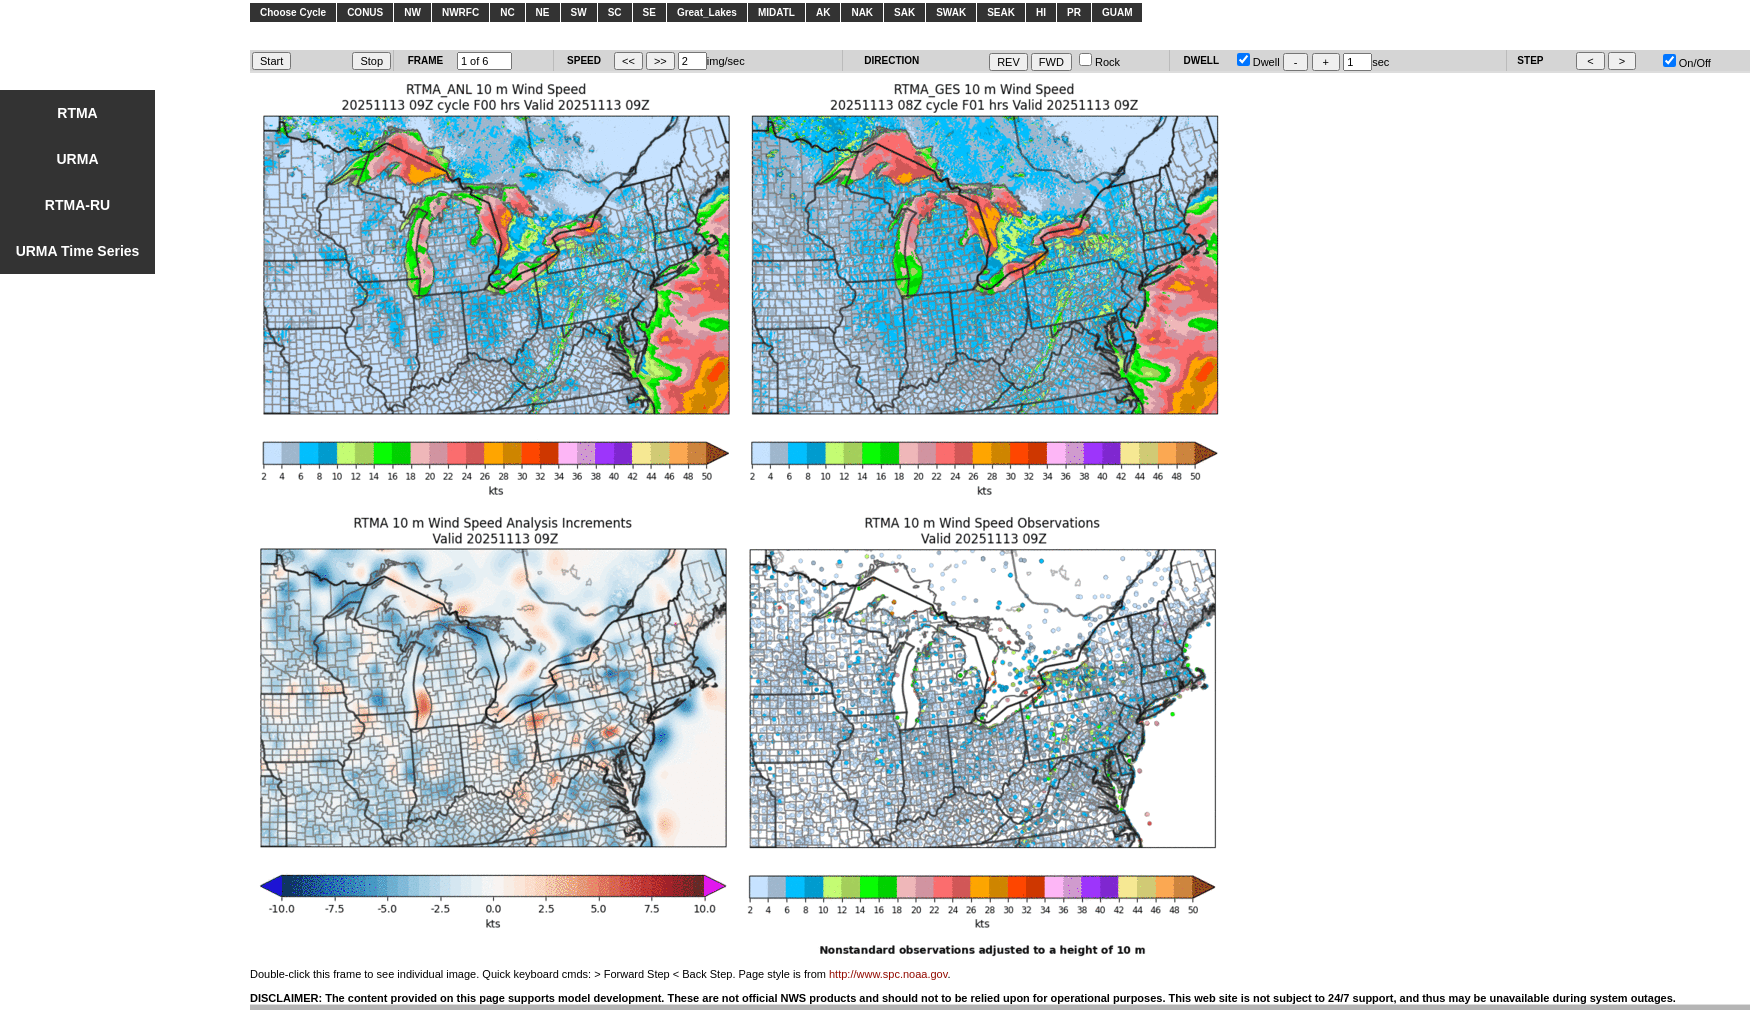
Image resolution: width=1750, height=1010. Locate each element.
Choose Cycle (293, 12)
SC (615, 12)
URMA (78, 159)
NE (543, 12)
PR (1074, 12)
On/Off (1687, 63)
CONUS (365, 12)
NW (412, 12)
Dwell (1258, 62)
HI (1041, 12)
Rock (1099, 62)
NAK (862, 12)
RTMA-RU (77, 205)
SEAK (1001, 12)
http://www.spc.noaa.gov (888, 974)
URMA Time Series (78, 251)
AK (823, 12)
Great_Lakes (707, 12)
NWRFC (460, 12)
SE (649, 12)
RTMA (77, 113)
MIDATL (776, 12)
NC (507, 12)
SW (579, 12)
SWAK (951, 12)
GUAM (1117, 12)
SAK (904, 12)
